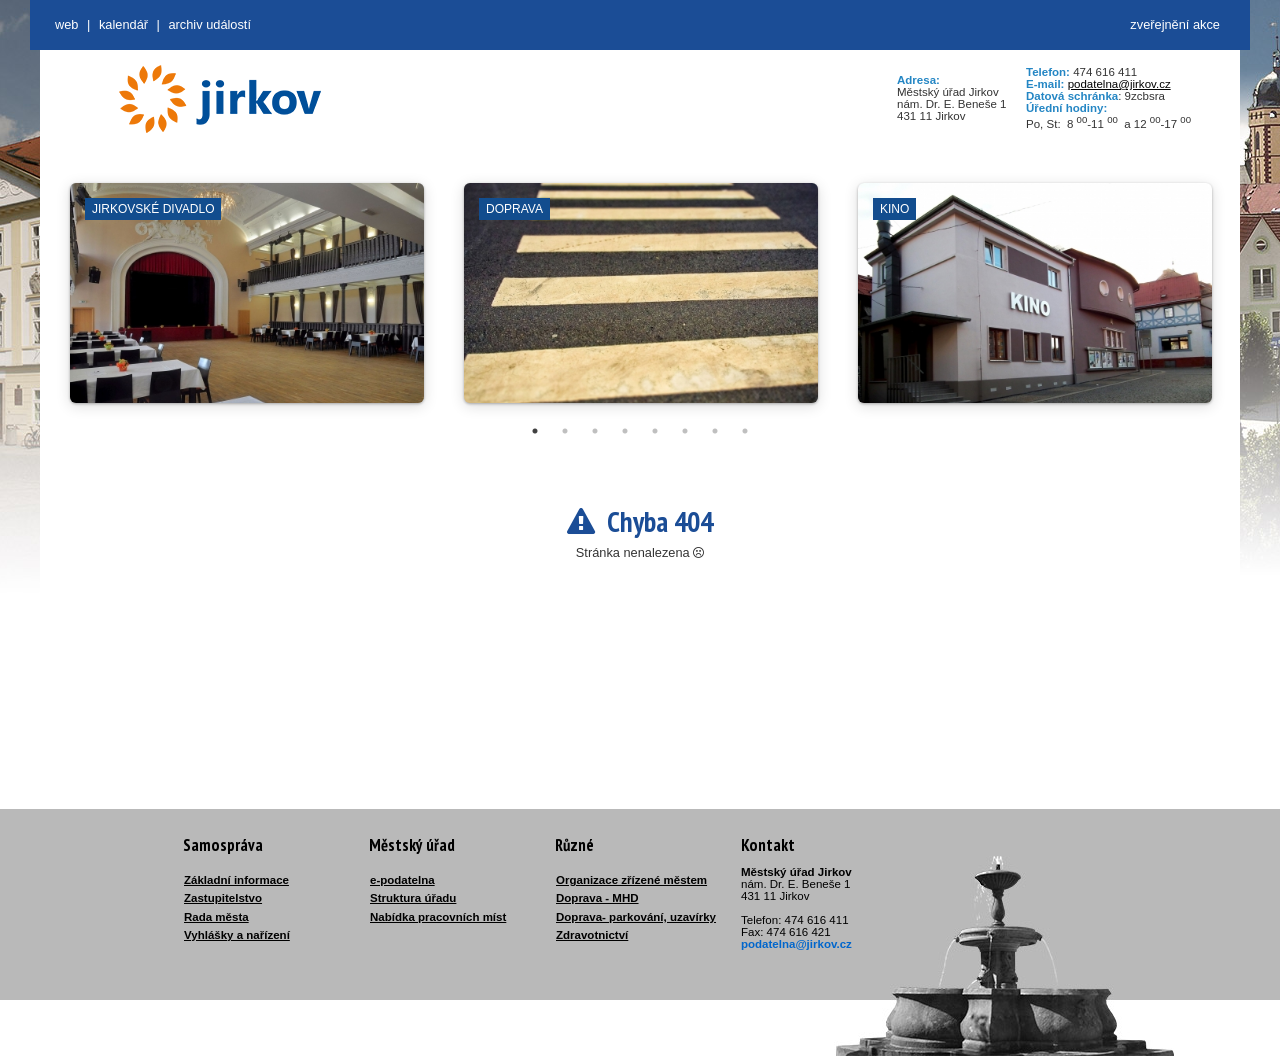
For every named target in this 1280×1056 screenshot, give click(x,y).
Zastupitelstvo (223, 898)
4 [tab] (625, 431)
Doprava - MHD (597, 898)
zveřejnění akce (1175, 24)
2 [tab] (565, 431)
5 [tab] (655, 431)
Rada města (216, 917)
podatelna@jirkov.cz (1119, 84)
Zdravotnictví (592, 935)
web (66, 24)
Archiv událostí (209, 24)
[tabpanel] (247, 303)
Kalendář (123, 24)
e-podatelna (402, 880)
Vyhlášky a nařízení (237, 935)
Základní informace (236, 880)
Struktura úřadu (413, 898)
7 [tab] (715, 431)
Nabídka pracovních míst (438, 917)
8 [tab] (745, 431)
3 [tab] (595, 431)
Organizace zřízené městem (631, 880)
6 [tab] (685, 431)
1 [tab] (535, 431)
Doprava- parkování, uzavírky (636, 917)
